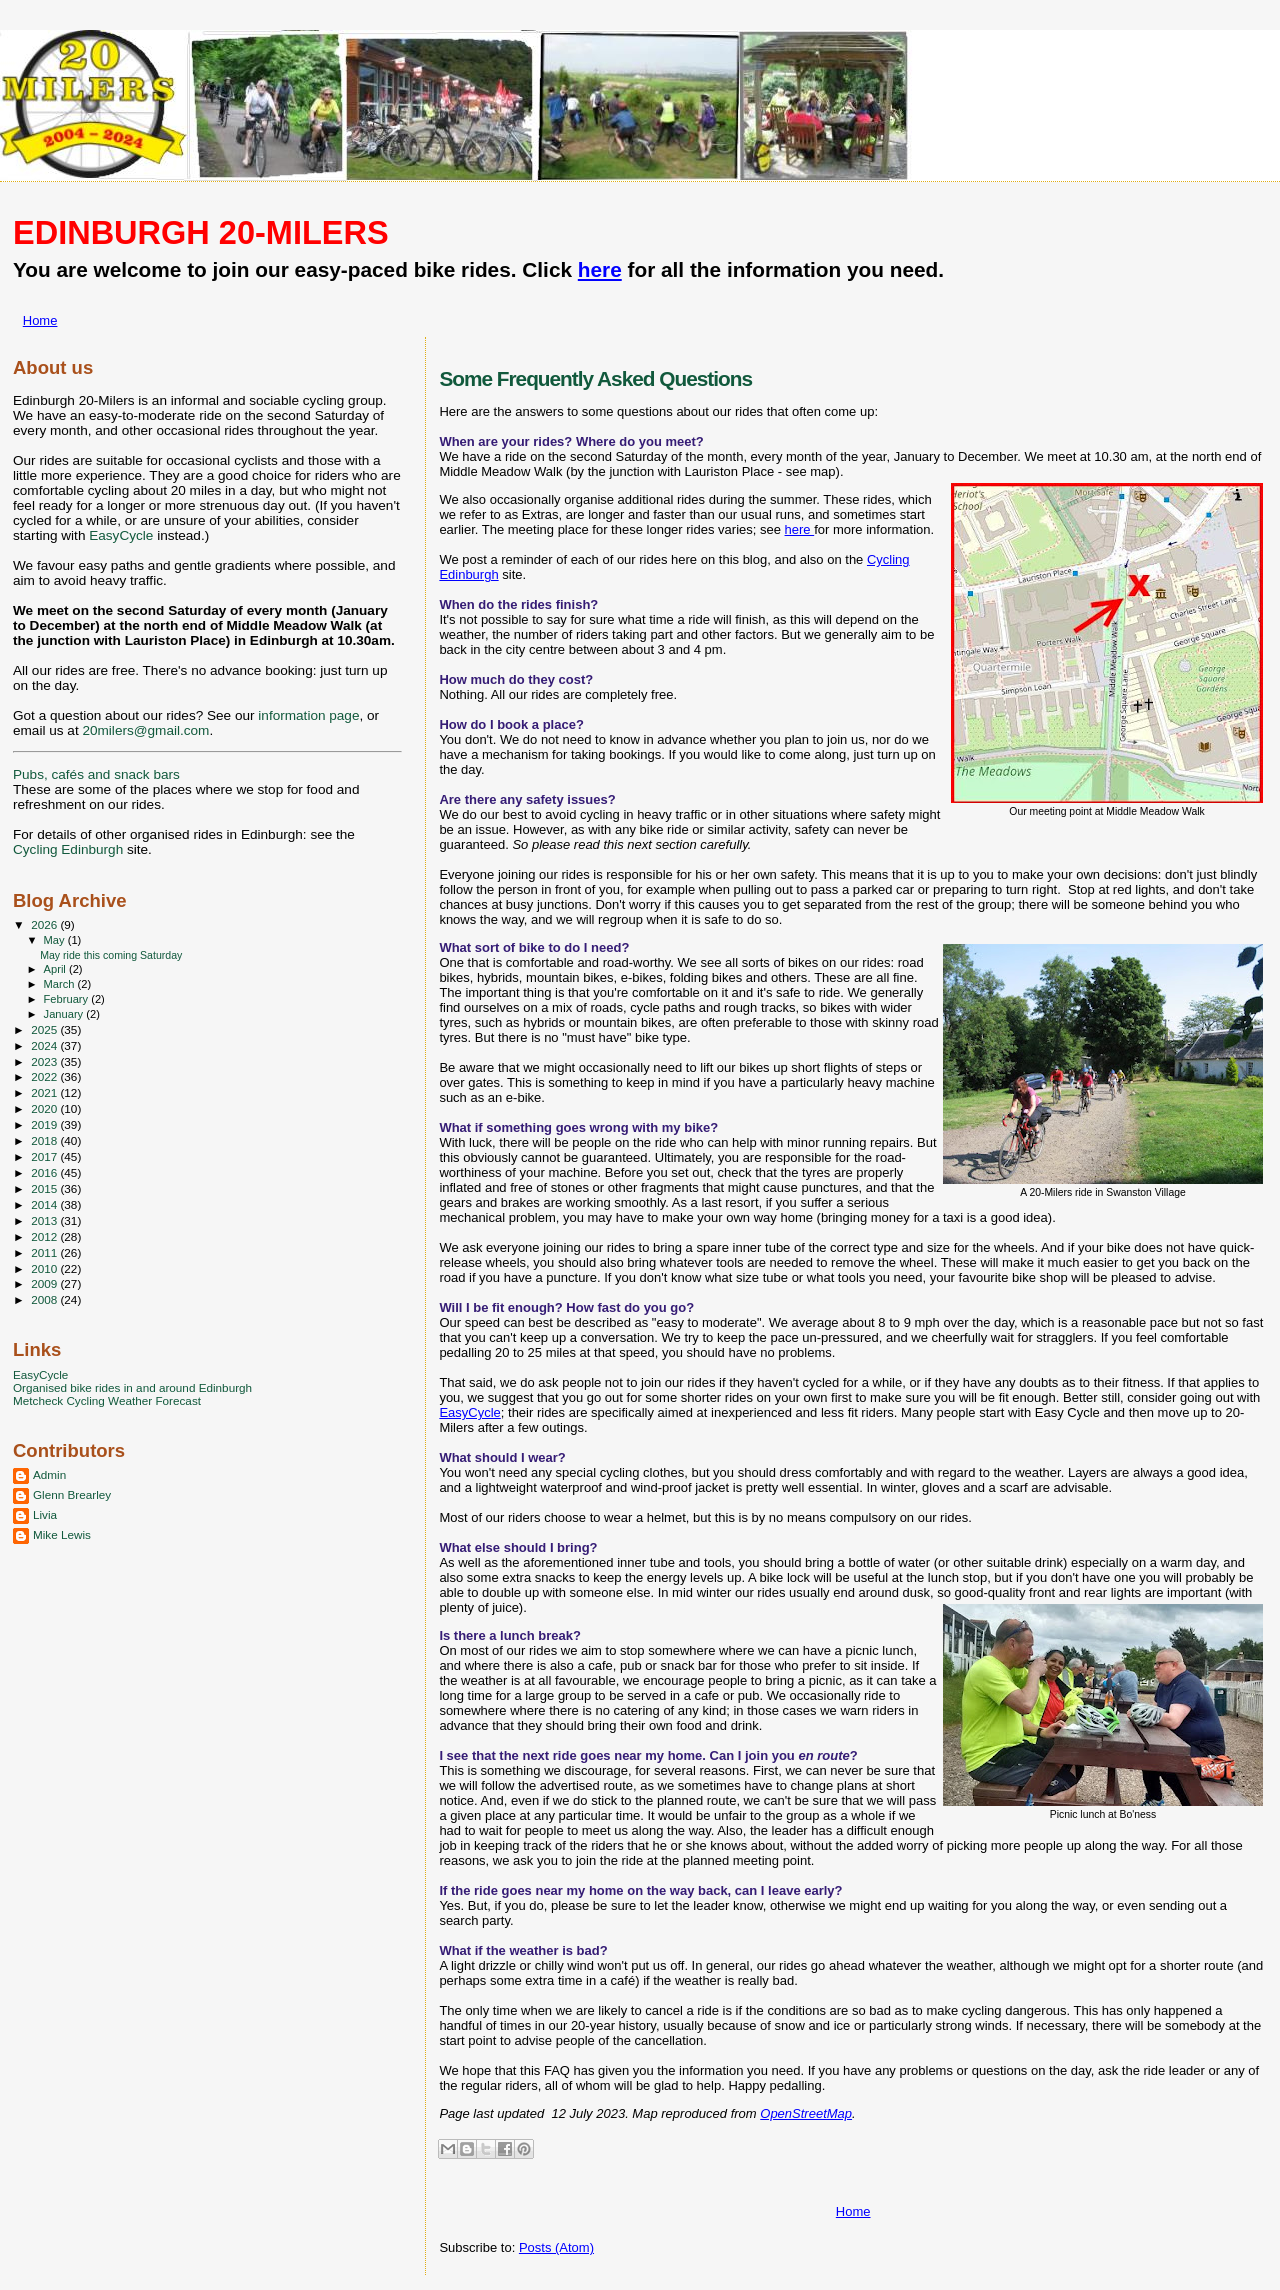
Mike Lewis (62, 1534)
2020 (45, 1108)
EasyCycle (469, 1412)
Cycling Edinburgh (68, 849)
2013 (45, 1220)
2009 (45, 1283)
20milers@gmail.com (145, 730)
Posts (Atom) (556, 2247)
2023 (45, 1061)
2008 (45, 1299)
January (65, 1014)
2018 (45, 1140)
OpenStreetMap (806, 2113)
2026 (45, 924)
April (56, 969)
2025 (45, 1029)
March (61, 984)
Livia (45, 1514)
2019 (45, 1124)
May (56, 940)
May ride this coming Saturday (111, 955)
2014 (45, 1204)
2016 (45, 1172)
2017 (45, 1156)
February (68, 999)
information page (308, 715)
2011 (45, 1252)
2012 (45, 1236)
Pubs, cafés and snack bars (96, 774)
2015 (45, 1188)
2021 (45, 1092)
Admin (49, 1474)
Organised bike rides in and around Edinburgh (132, 1387)
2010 (45, 1268)
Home (40, 320)
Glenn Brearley (72, 1494)
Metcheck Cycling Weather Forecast (107, 1400)
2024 (45, 1045)
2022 (45, 1076)
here (600, 269)
